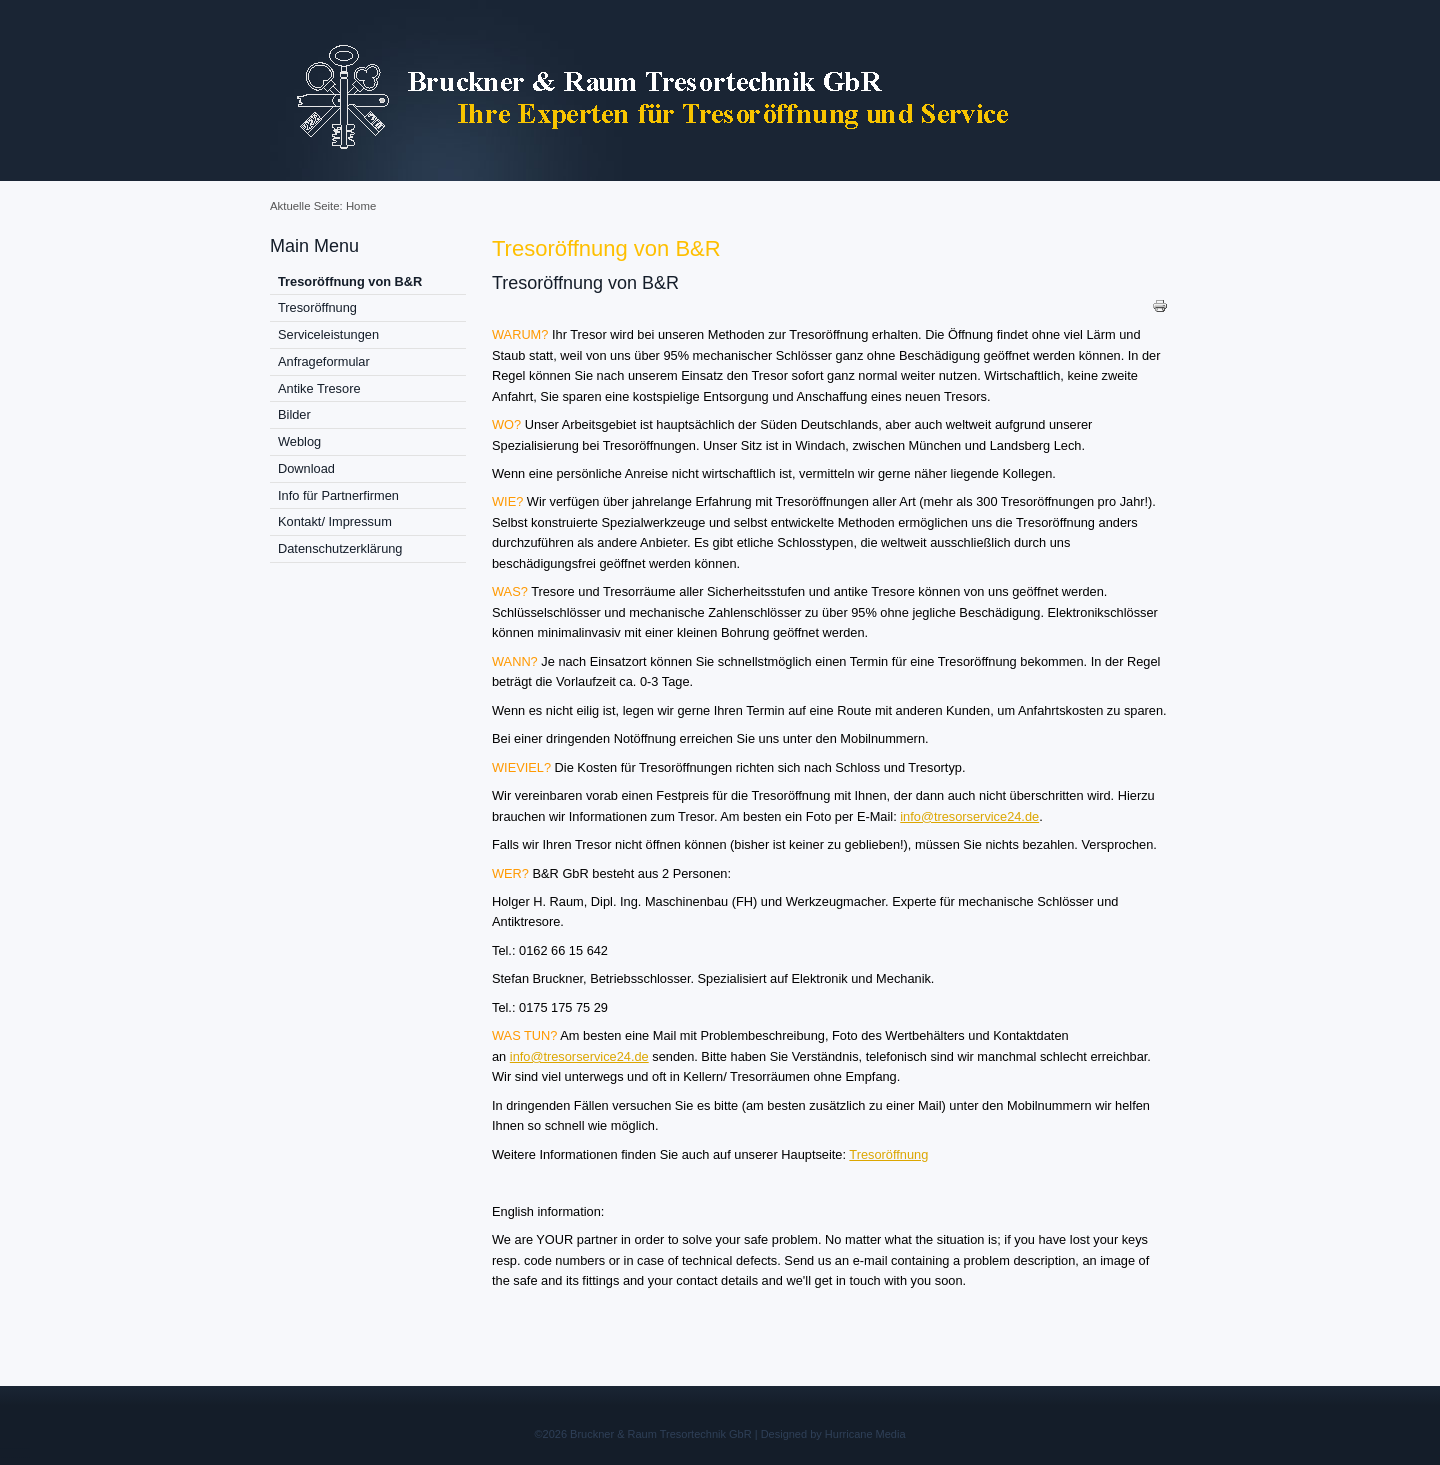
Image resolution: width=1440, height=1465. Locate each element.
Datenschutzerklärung (340, 548)
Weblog (299, 441)
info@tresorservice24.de (969, 816)
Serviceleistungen (328, 334)
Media (891, 1434)
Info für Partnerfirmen (338, 495)
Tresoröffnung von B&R (350, 281)
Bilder (294, 414)
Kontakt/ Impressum (335, 521)
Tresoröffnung (317, 307)
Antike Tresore (319, 388)
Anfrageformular (324, 361)
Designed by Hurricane (818, 1434)
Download (306, 468)
